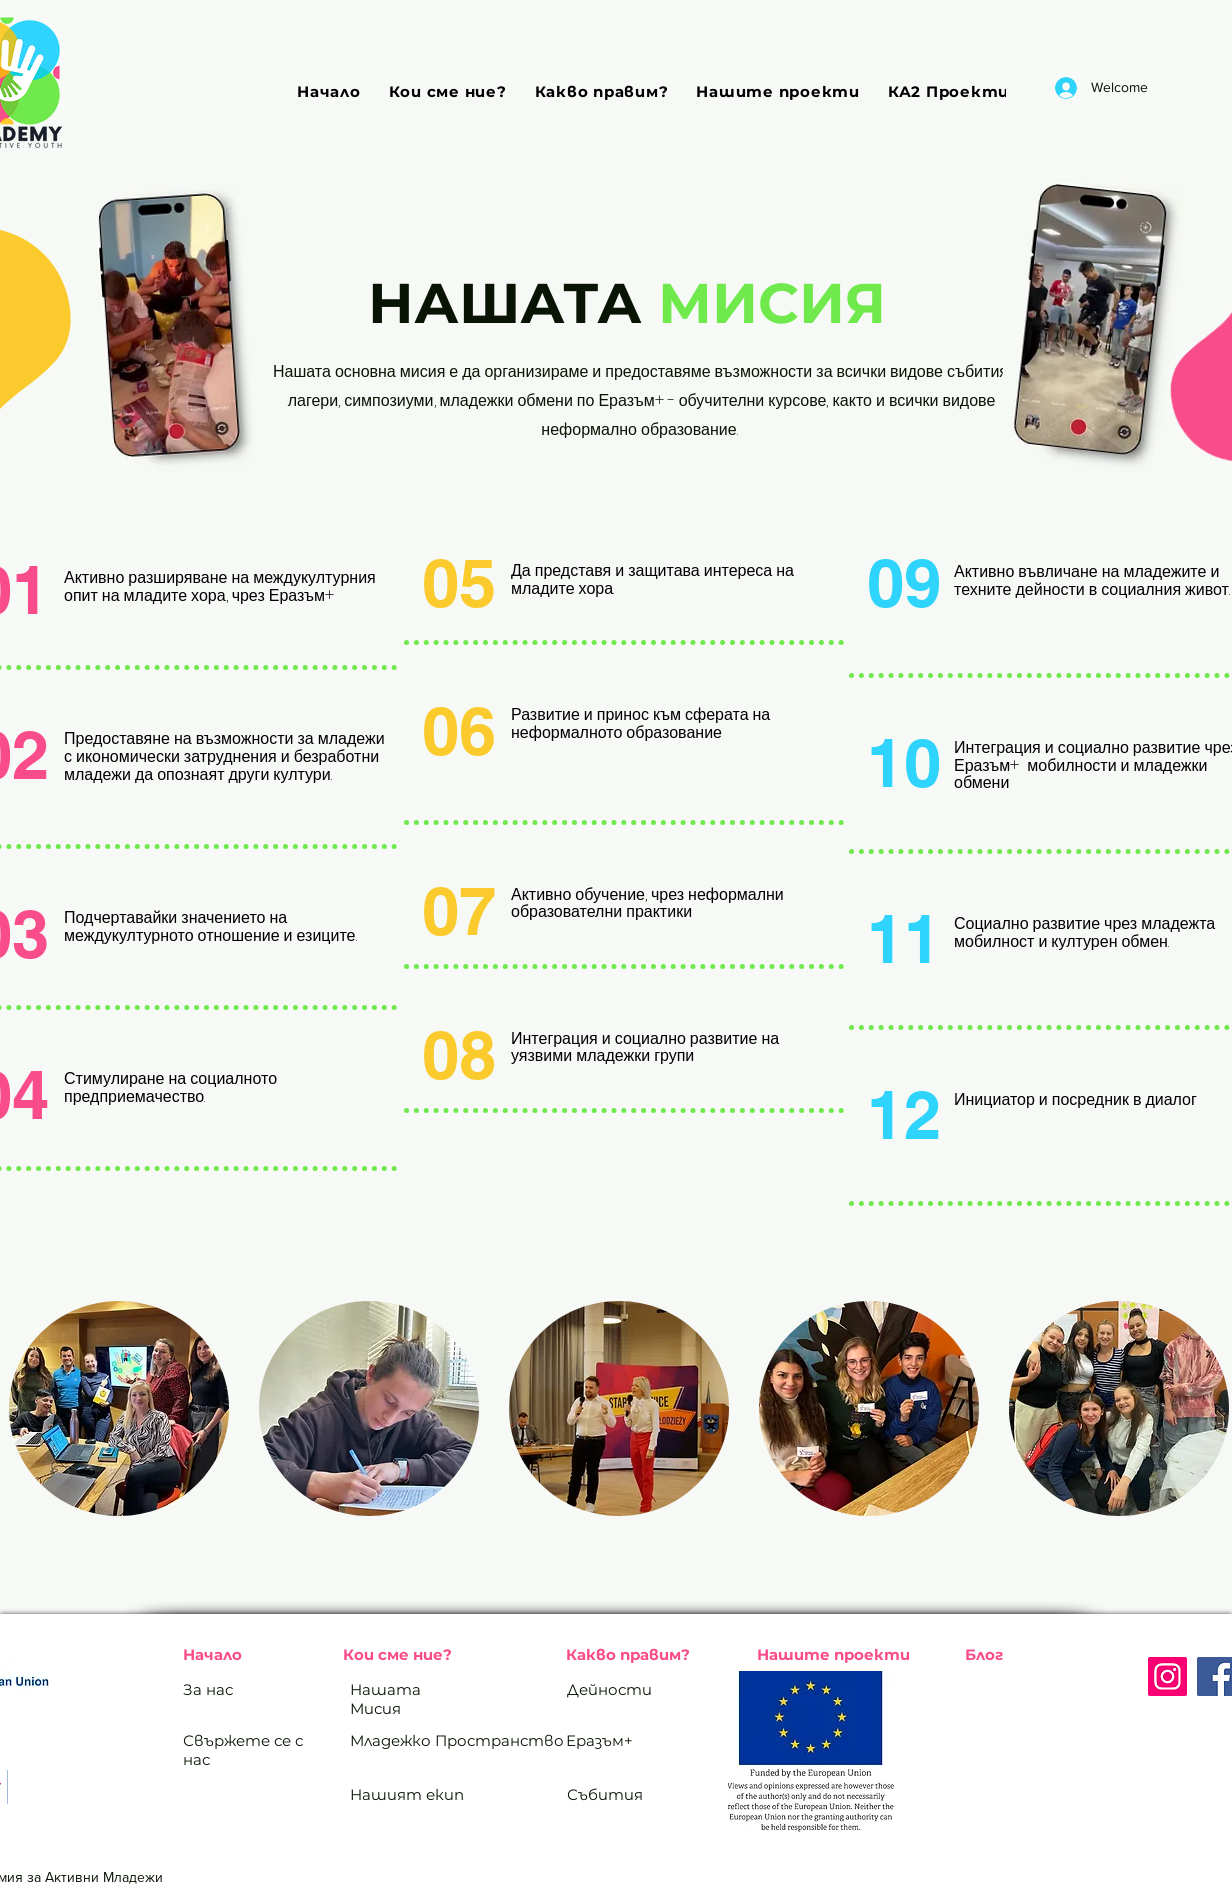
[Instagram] (1167, 1676)
